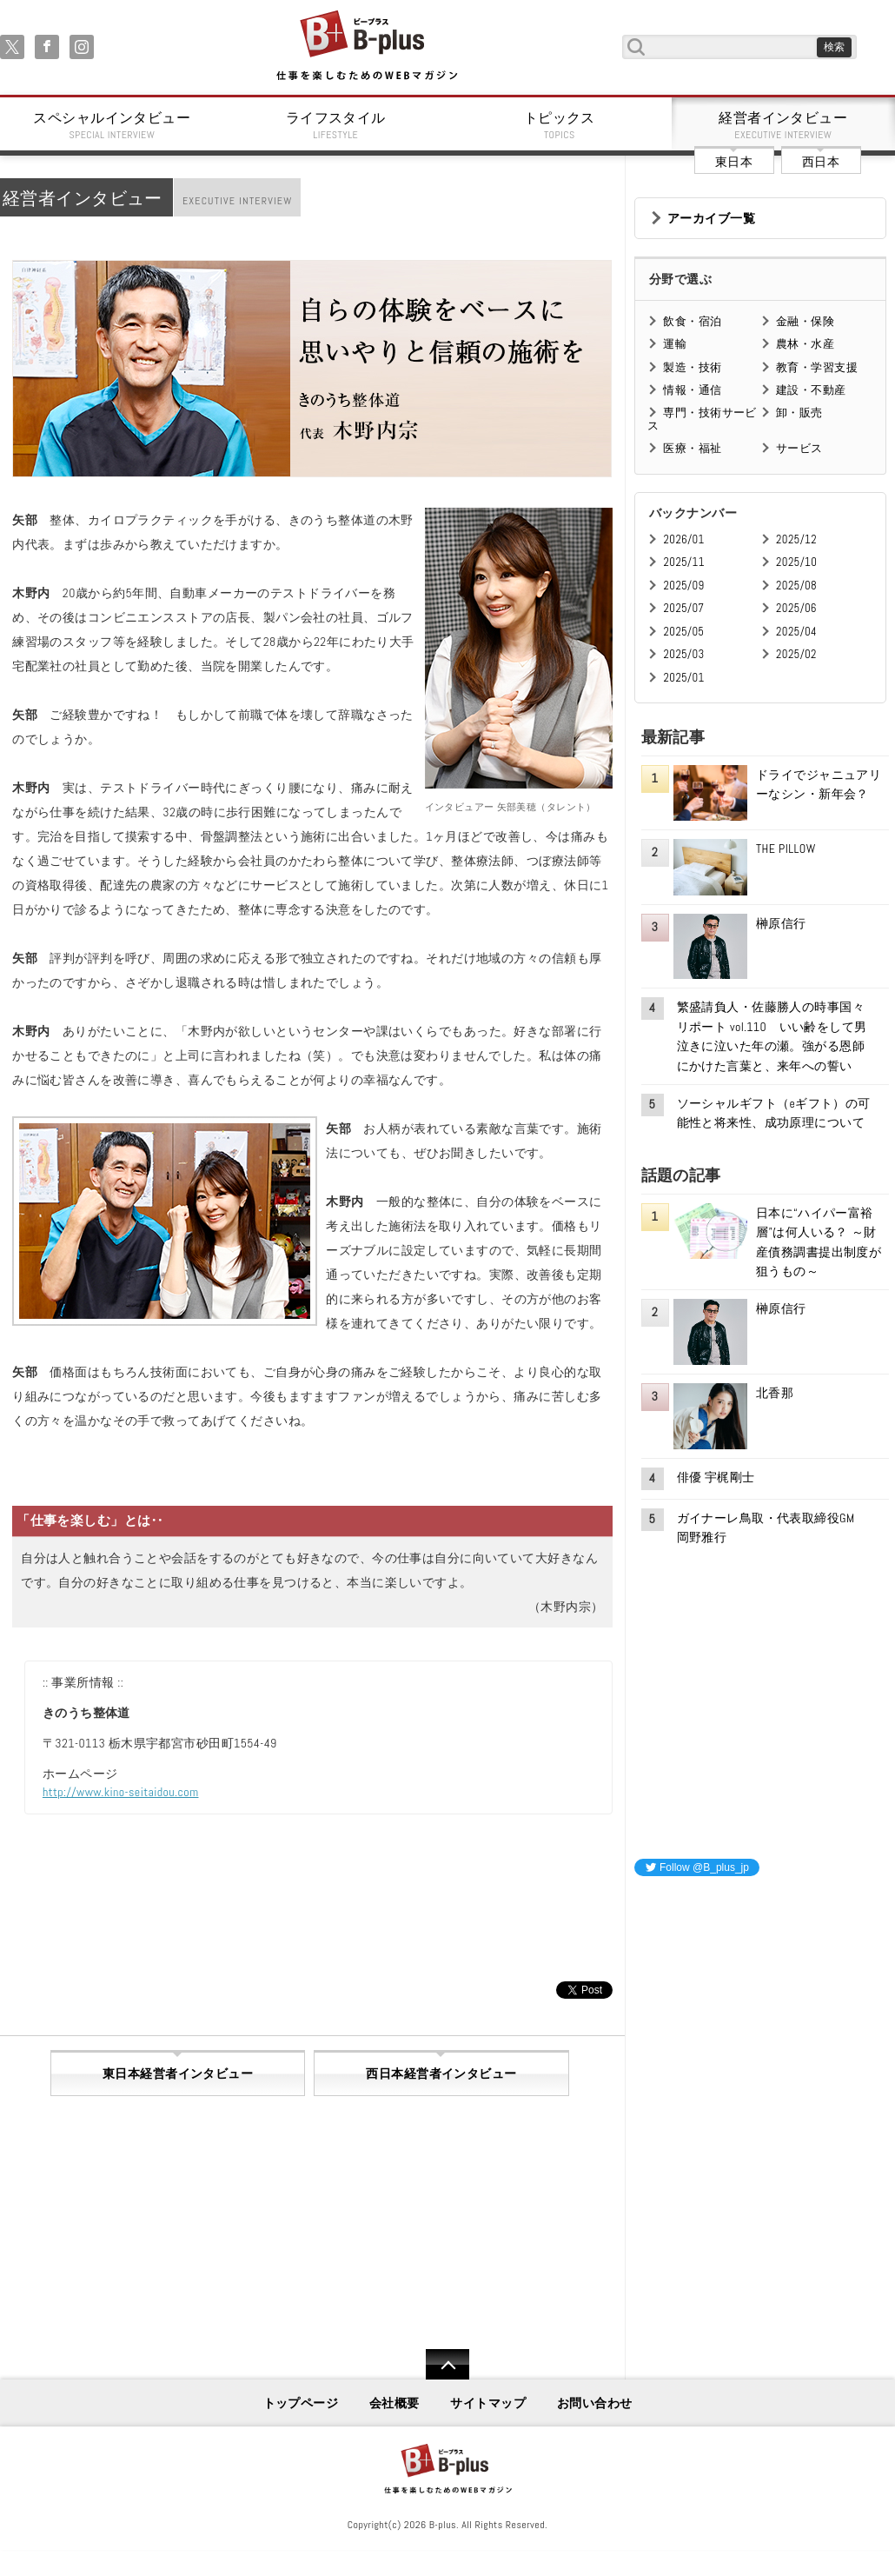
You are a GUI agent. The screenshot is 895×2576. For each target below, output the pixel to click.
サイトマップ (488, 2403)
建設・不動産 (811, 390)
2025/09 (683, 585)
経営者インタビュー (784, 125)
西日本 (820, 162)
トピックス (560, 125)
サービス (799, 448)
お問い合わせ (595, 2403)
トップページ (301, 2403)
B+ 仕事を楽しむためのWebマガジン (366, 46)
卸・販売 (799, 412)
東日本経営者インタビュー (178, 2073)
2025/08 (796, 585)
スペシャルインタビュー (112, 125)
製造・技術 (692, 367)
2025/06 (796, 608)
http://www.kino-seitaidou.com (121, 1792)
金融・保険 (805, 321)
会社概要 (394, 2403)
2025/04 (796, 631)
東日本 (733, 162)
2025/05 (683, 631)
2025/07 (683, 608)
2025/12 (796, 539)
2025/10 (796, 562)
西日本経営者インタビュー (441, 2073)
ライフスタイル (336, 125)
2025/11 (683, 562)
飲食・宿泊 (692, 321)
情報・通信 (692, 390)
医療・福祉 (692, 448)
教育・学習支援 (817, 367)
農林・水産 (805, 343)
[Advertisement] (764, 1999)
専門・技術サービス (701, 418)
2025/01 (683, 677)
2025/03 (683, 654)
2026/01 (683, 539)
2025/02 (796, 654)
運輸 (674, 343)
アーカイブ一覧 (711, 218)
